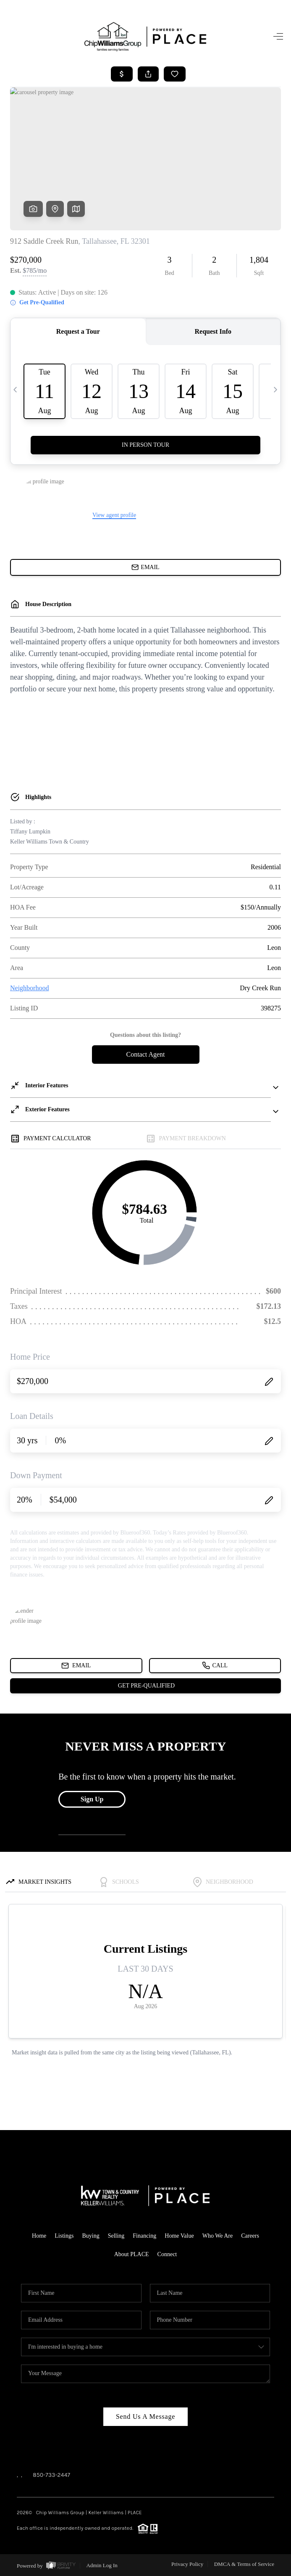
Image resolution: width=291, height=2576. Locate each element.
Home (39, 2236)
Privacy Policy (187, 2564)
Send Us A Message (145, 2416)
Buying (90, 2236)
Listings (64, 2236)
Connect (167, 2254)
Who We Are (217, 2236)
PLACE (135, 2512)
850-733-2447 (51, 2474)
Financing (144, 2236)
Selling (116, 2236)
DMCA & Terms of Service (244, 2564)
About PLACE (131, 2254)
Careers (250, 2236)
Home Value (179, 2236)
